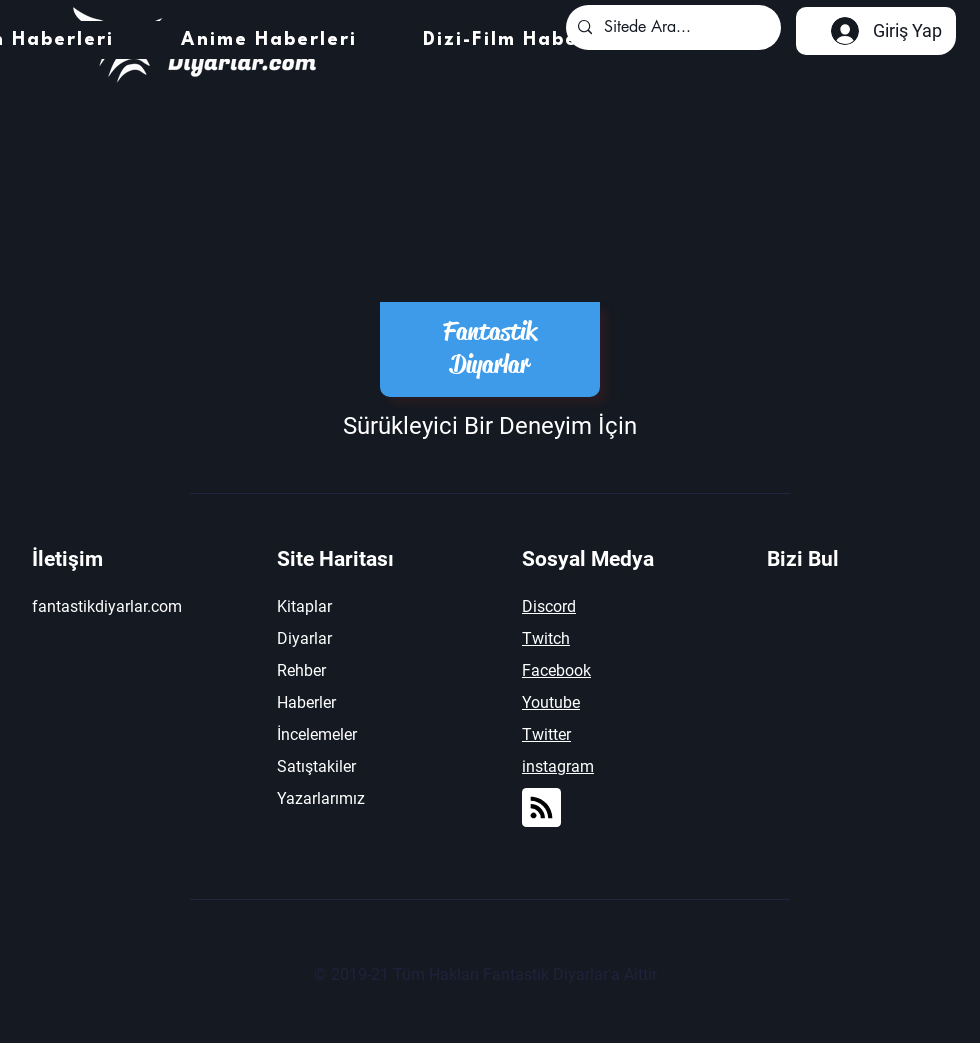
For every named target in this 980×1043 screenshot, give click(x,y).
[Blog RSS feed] (541, 808)
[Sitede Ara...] (671, 27)
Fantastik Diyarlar (490, 348)
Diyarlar (304, 638)
